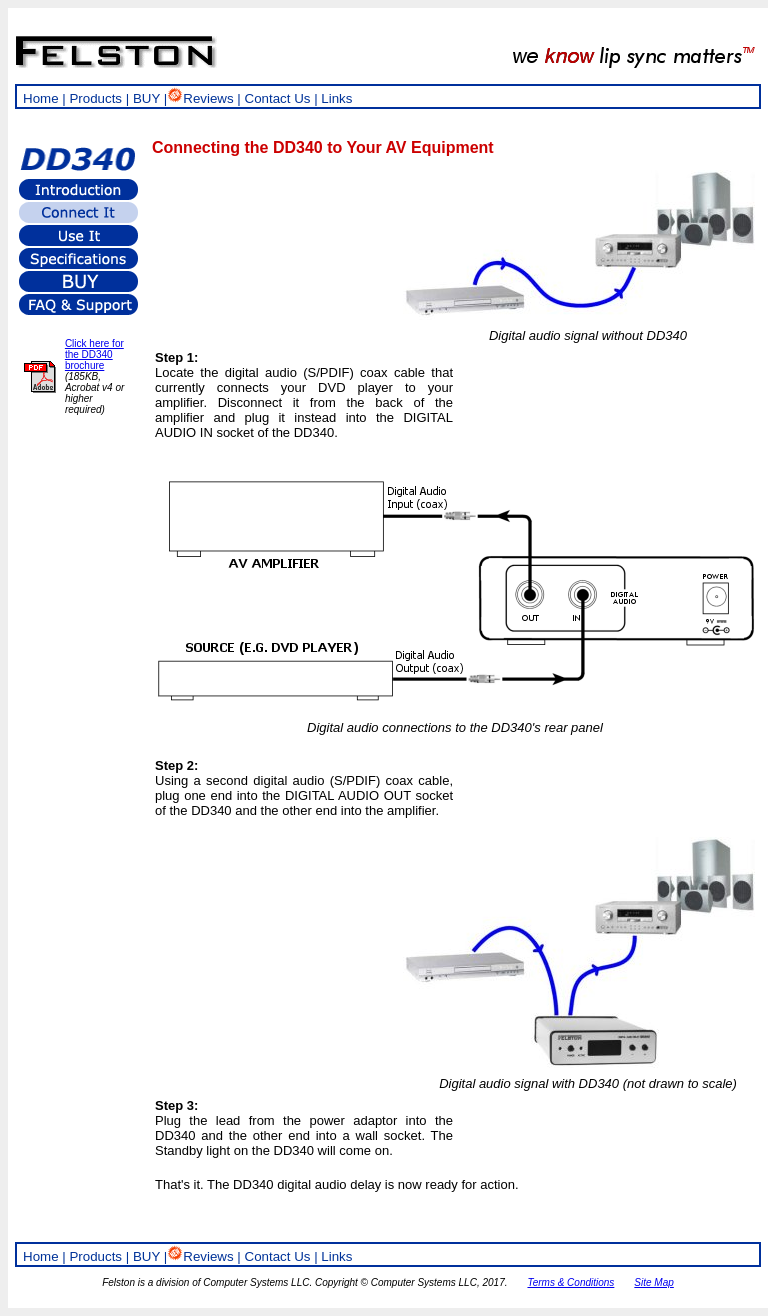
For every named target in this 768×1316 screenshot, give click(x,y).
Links (336, 98)
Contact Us (278, 98)
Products (95, 98)
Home (41, 98)
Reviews (200, 98)
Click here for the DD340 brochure (94, 354)
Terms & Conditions (570, 1282)
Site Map (653, 1282)
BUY (146, 98)
